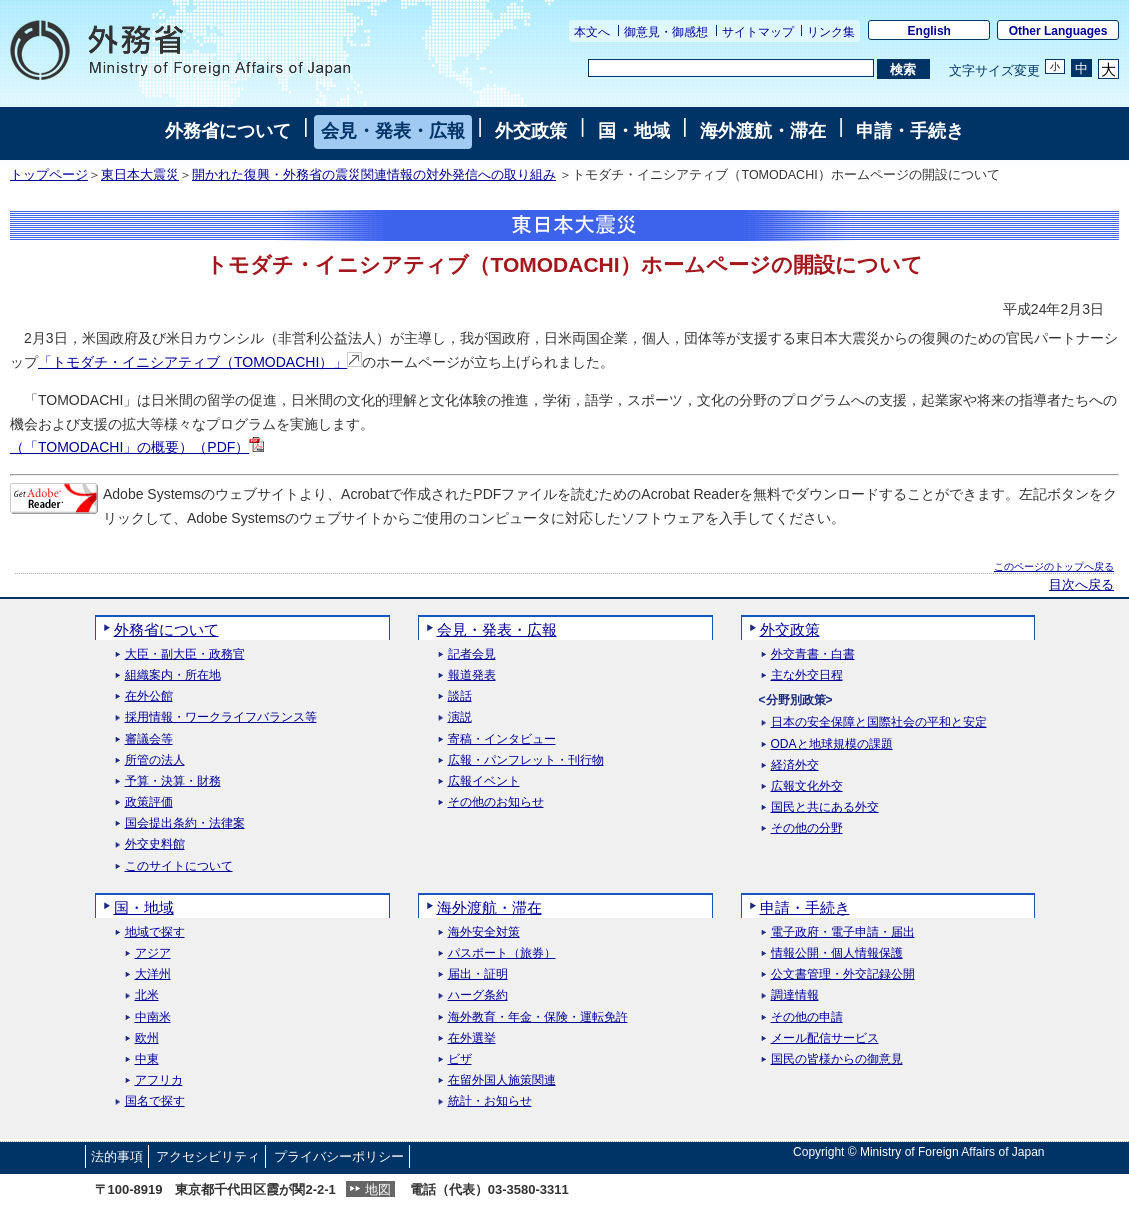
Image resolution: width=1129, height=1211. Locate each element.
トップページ (49, 175)
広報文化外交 (807, 786)
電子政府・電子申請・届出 (843, 932)
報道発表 (472, 675)
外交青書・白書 (813, 654)
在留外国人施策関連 (502, 1080)
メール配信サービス (825, 1038)
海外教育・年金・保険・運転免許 (538, 1017)
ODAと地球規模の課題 (832, 744)
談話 (460, 696)
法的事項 (117, 1156)
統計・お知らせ (490, 1101)
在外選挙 (472, 1038)
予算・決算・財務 (173, 781)
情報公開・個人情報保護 (837, 953)
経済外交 (795, 765)
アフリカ (159, 1080)
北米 (147, 995)
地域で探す (155, 932)
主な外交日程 (807, 675)
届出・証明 (478, 974)
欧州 (147, 1038)
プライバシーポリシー (339, 1156)
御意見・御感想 (666, 32)
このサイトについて (179, 866)
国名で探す (155, 1101)
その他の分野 (807, 828)
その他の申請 (807, 1017)
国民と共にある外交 (825, 807)
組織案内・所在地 (173, 675)
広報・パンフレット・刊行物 (526, 760)
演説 (460, 717)
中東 (147, 1059)
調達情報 (795, 995)
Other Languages (1058, 31)
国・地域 (634, 131)
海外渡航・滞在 (763, 131)
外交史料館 (155, 844)
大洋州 (153, 974)
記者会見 (472, 654)
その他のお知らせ (496, 802)
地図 (378, 1189)
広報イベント (484, 781)
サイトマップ (758, 32)
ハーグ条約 (478, 995)
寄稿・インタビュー (502, 739)
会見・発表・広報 (393, 131)
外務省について (228, 131)
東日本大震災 (140, 175)
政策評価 (149, 802)
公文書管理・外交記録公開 (843, 974)
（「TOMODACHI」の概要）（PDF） (137, 447)
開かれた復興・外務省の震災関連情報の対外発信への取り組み (374, 175)
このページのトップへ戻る (1054, 566)
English (929, 31)
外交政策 (531, 131)
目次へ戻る (1081, 585)
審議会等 (149, 739)
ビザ (460, 1059)
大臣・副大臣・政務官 (185, 654)
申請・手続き (910, 131)
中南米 (153, 1017)
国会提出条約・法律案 (185, 823)
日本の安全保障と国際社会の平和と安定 (879, 722)
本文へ (592, 32)
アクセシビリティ (208, 1156)
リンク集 (831, 32)
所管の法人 (155, 760)
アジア (153, 953)
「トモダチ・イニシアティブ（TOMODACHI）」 (200, 362)
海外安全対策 (484, 932)
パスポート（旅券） (502, 953)
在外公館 (149, 696)
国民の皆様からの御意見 (837, 1059)
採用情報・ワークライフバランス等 (221, 717)
